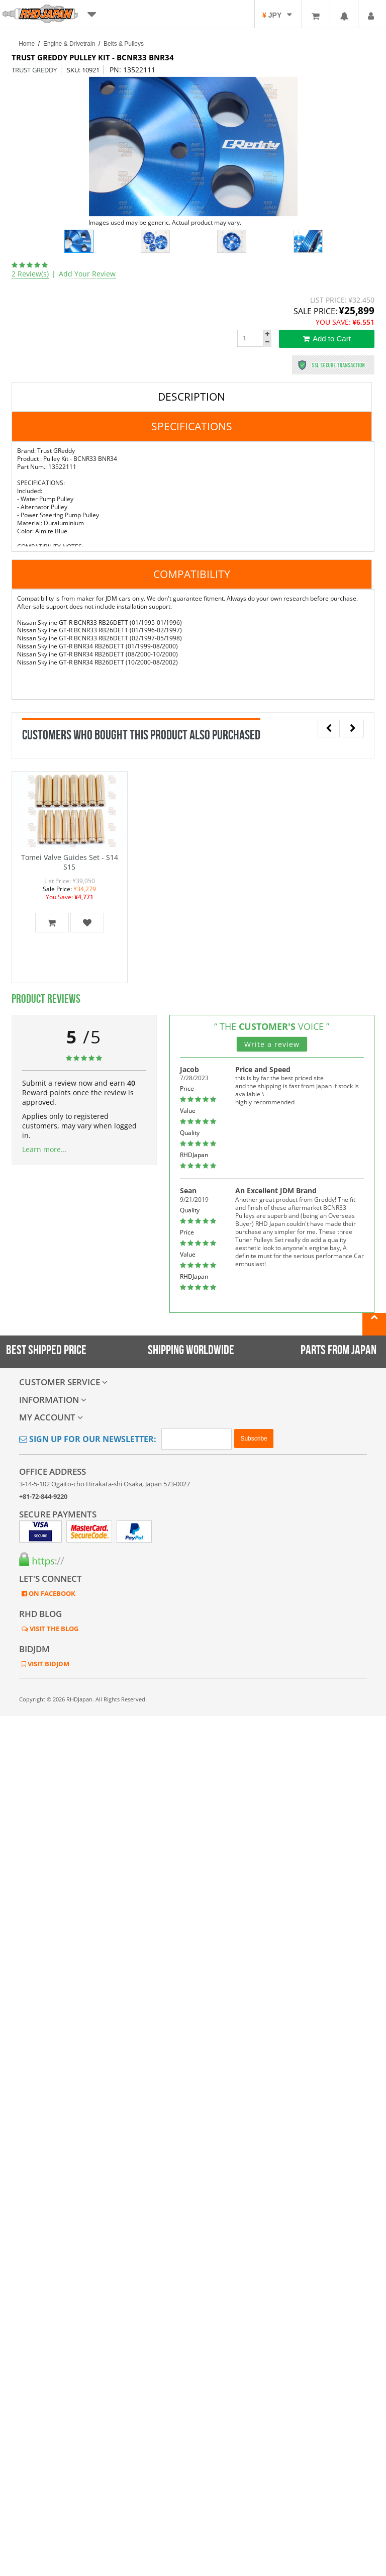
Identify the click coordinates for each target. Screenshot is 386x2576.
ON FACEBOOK (51, 1593)
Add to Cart (327, 338)
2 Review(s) (30, 273)
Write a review (272, 1044)
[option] (193, 146)
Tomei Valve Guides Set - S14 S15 (69, 862)
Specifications (191, 426)
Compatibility (191, 574)
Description (191, 397)
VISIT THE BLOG (53, 1628)
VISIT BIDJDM (47, 1663)
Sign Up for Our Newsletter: (87, 1439)
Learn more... (44, 1149)
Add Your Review (87, 273)
